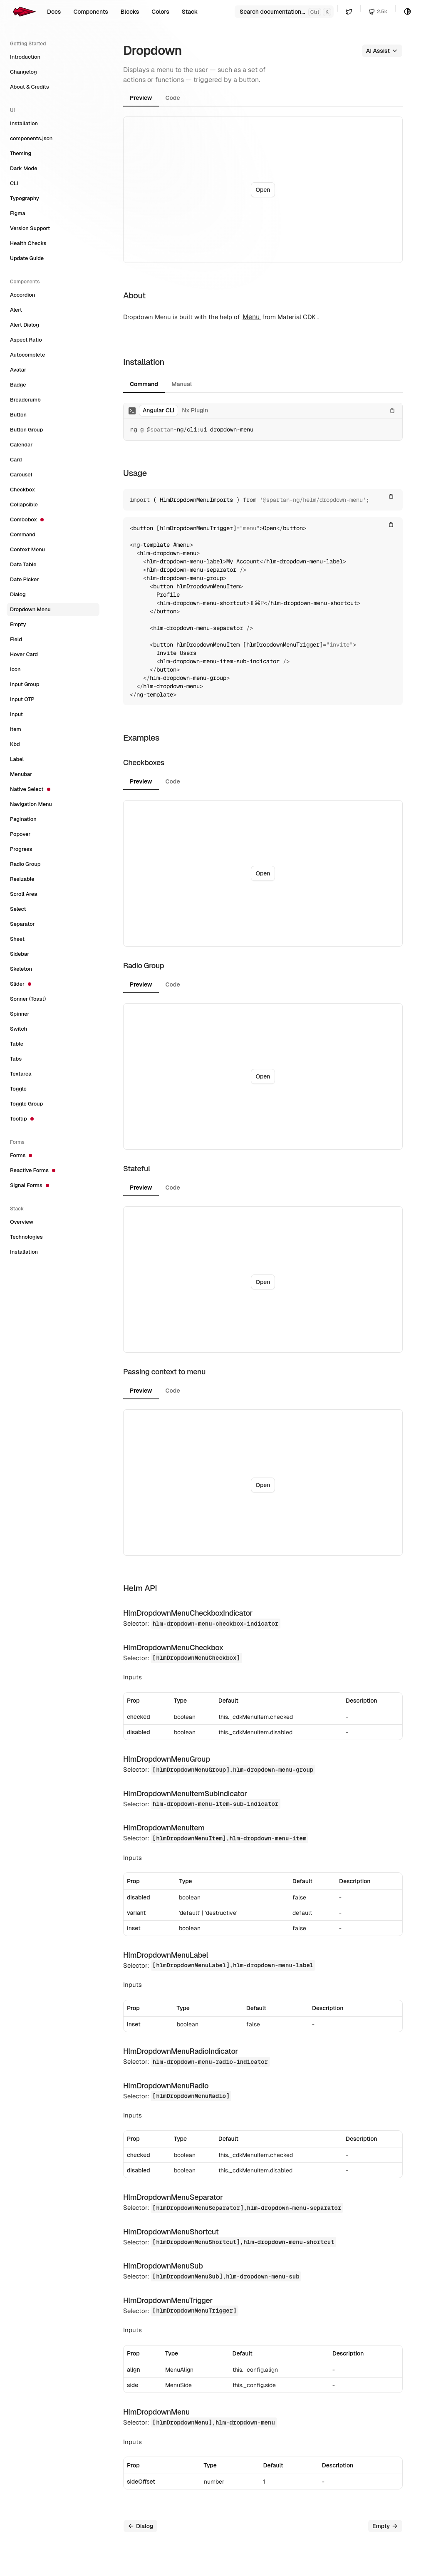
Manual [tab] (181, 384)
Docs (54, 11)
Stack (190, 11)
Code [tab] (173, 98)
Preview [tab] (141, 98)
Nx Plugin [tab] (195, 410)
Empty (385, 2526)
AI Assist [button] (382, 51)
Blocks (130, 11)
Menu (252, 316)
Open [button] (262, 189)
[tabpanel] (263, 190)
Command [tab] (144, 384)
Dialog (140, 2526)
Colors (160, 11)
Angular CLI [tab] (158, 410)
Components (90, 11)
